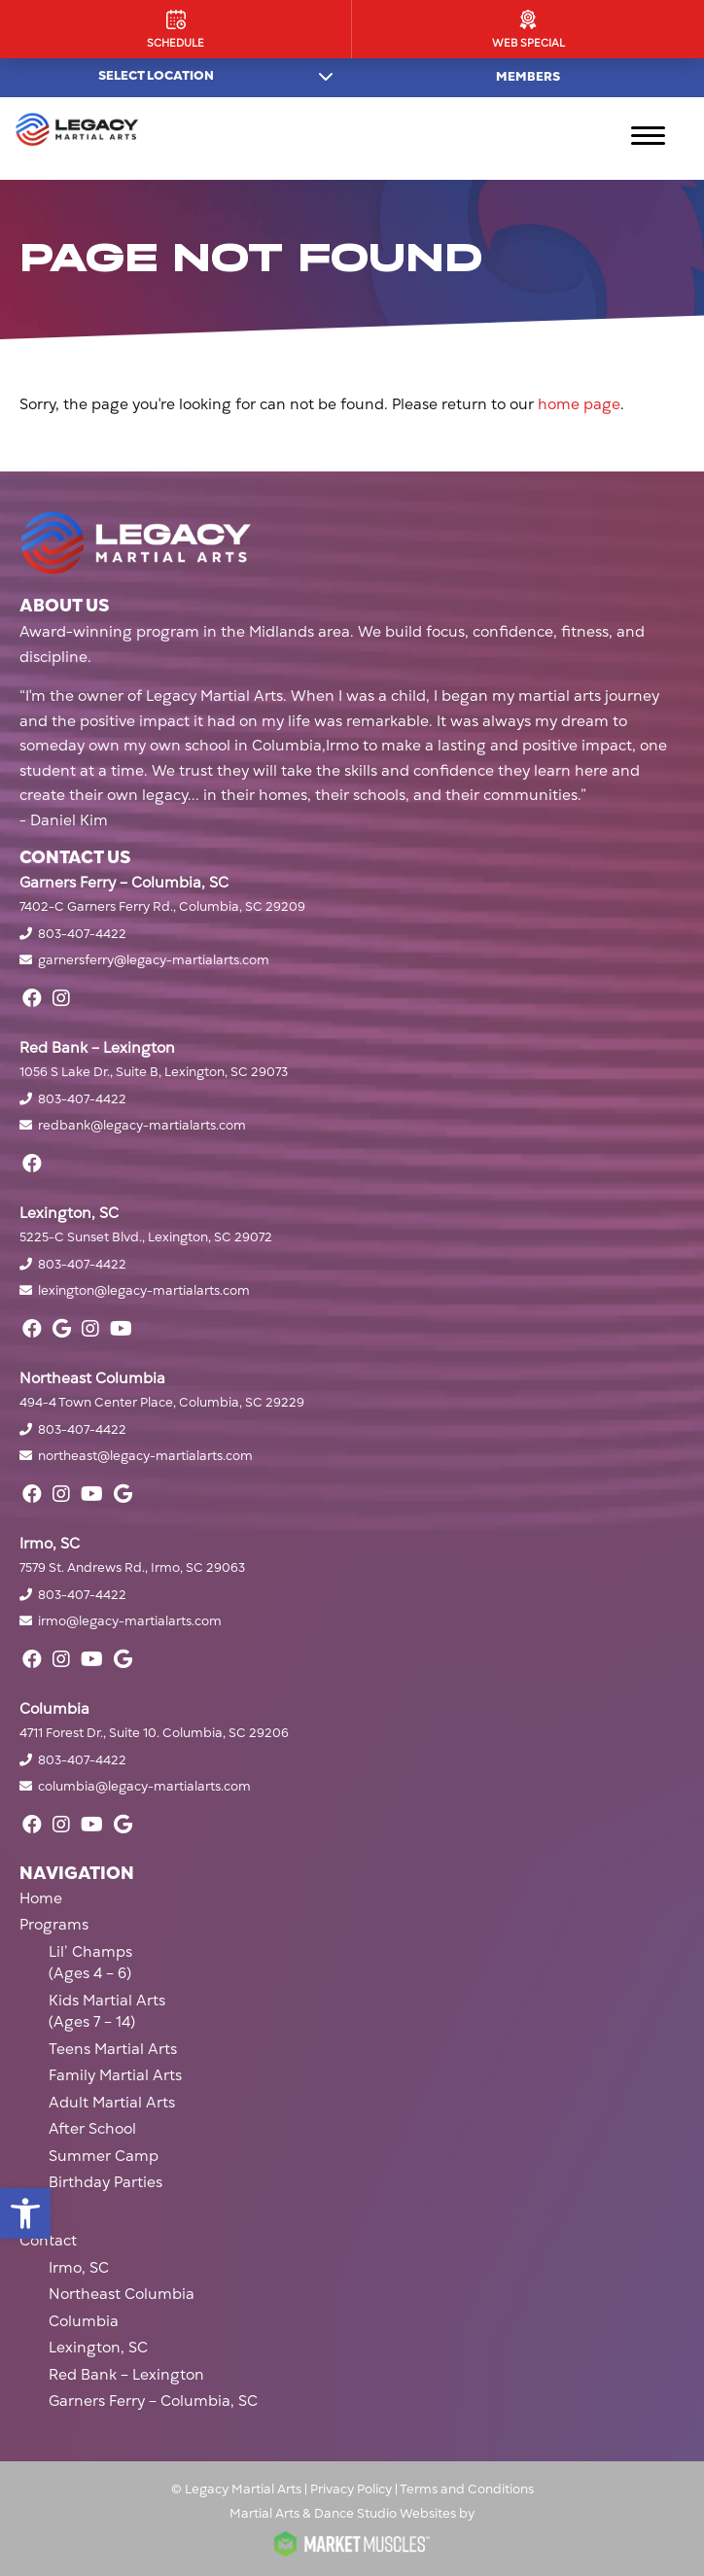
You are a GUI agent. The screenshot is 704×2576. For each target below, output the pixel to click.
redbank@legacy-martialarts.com (142, 1125)
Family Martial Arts (115, 2075)
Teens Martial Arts (113, 2049)
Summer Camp (103, 2156)
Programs (53, 1924)
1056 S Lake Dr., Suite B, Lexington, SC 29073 (153, 1072)
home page (579, 404)
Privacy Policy (351, 2489)
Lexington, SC (98, 2347)
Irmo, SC (79, 2268)
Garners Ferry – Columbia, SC (153, 2401)
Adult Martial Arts (112, 2102)
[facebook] (32, 998)
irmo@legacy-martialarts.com (130, 1621)
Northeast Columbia (121, 2294)
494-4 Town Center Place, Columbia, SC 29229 (161, 1402)
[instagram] (61, 998)
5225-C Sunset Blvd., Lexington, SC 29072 (145, 1237)
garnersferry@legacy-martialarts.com (153, 960)
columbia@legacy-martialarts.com (144, 1786)
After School (92, 2129)
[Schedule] (175, 29)
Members (528, 77)
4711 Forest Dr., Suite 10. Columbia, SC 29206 (154, 1733)
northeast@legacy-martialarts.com (145, 1456)
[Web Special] (528, 29)
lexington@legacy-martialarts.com (144, 1291)
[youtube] (121, 1328)
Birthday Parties (105, 2182)
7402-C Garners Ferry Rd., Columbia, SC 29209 (162, 907)
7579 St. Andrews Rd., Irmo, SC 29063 (132, 1568)
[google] (62, 1328)
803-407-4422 (82, 934)
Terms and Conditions (467, 2489)
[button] (25, 2213)
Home (40, 1898)
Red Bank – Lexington (126, 2375)
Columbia (84, 2321)
